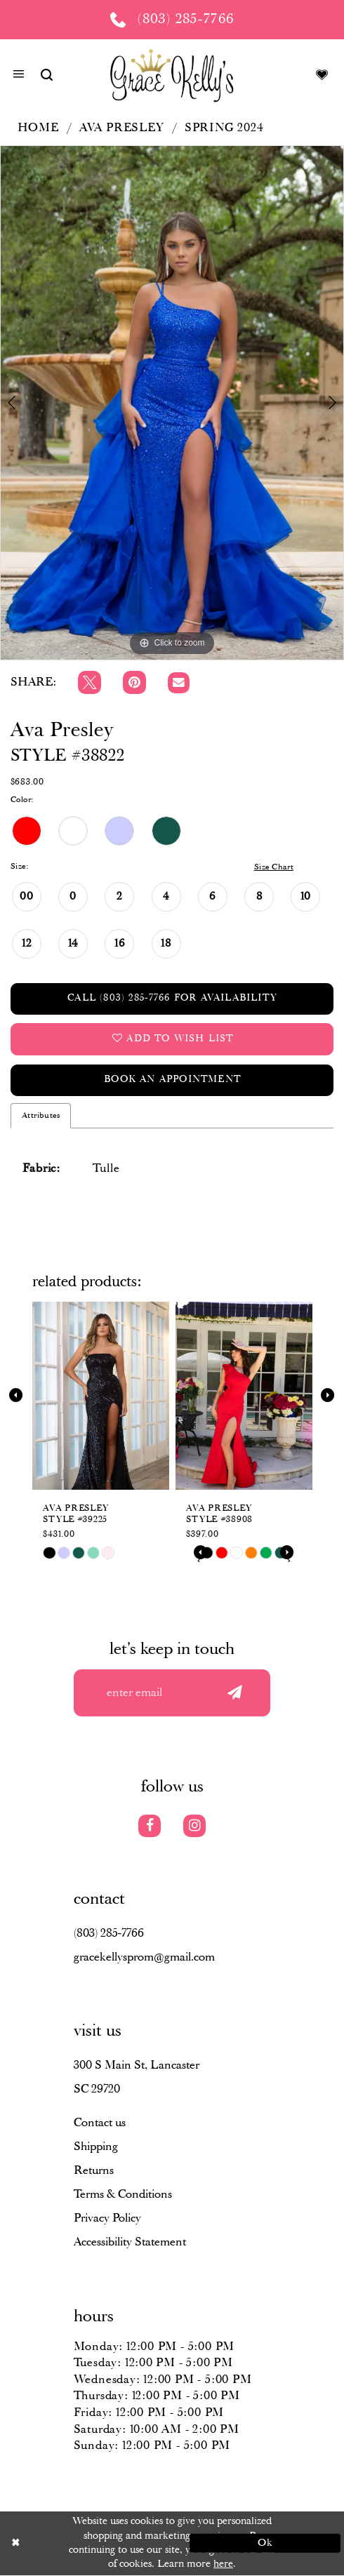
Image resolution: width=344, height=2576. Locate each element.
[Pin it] (134, 682)
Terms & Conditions (123, 2195)
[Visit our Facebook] (149, 1826)
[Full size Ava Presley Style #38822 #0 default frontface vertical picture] (172, 402)
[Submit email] (234, 1693)
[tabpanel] (172, 402)
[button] (18, 75)
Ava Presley (121, 128)
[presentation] (100, 1396)
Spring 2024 (224, 128)
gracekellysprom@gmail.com (144, 1958)
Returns (94, 2171)
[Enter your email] (172, 1693)
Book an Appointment (172, 1080)
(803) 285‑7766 (109, 1934)
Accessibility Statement (130, 2243)
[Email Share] (178, 682)
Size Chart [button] (273, 867)
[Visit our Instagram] (194, 1826)
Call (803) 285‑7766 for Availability (172, 998)
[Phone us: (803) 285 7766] (172, 19)
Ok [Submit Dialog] (264, 2543)
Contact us (100, 2123)
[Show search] (46, 75)
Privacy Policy (107, 2219)
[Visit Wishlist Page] (321, 75)
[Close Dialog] (80, 2543)
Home (38, 128)
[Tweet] (89, 682)
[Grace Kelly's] (172, 74)
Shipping (96, 2147)
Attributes (41, 1116)
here (223, 2565)
